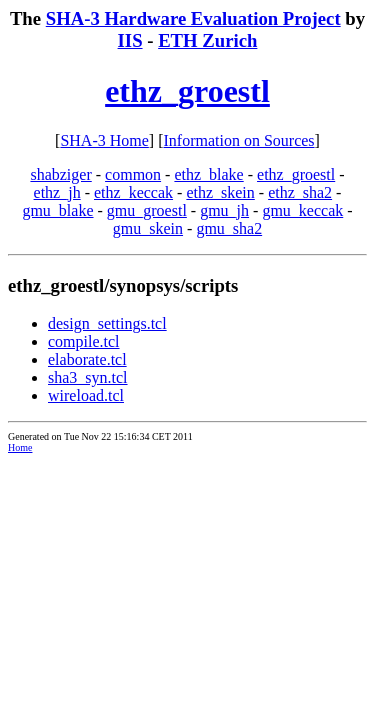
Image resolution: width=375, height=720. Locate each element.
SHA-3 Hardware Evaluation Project (193, 18)
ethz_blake (208, 174)
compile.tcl (84, 341)
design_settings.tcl (107, 323)
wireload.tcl (86, 395)
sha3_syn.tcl (88, 377)
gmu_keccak (302, 210)
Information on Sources (239, 140)
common (133, 174)
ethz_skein (220, 192)
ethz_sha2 (300, 192)
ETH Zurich (207, 40)
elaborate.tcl (87, 359)
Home (20, 447)
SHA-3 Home (104, 140)
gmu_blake (57, 210)
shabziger (60, 174)
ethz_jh (57, 192)
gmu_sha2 (229, 228)
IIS (130, 40)
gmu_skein (148, 228)
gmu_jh (224, 210)
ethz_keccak (133, 192)
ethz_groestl (187, 91)
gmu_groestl (147, 210)
